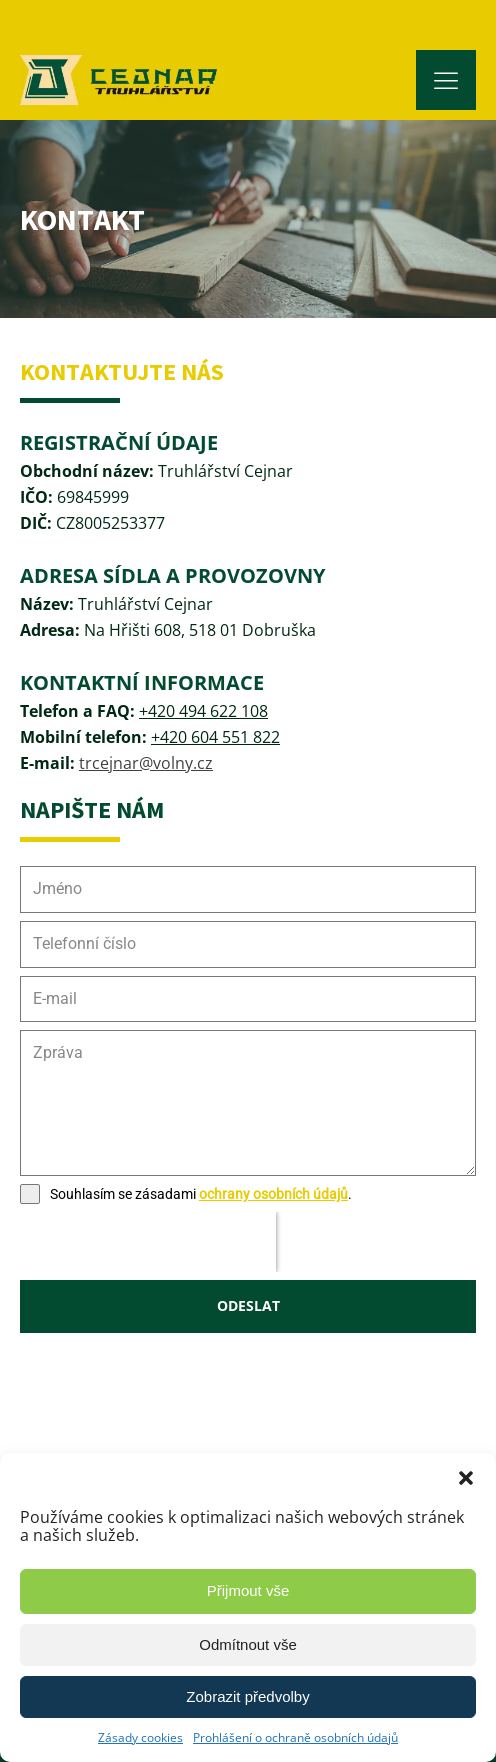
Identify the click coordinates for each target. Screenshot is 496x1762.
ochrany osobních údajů (273, 1194)
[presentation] (148, 1242)
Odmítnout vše (248, 1644)
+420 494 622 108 (203, 711)
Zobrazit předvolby (247, 1696)
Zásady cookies (140, 1737)
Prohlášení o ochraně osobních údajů (295, 1737)
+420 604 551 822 (215, 737)
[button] (466, 1478)
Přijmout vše (248, 1590)
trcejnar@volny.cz (146, 763)
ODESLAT (248, 1305)
